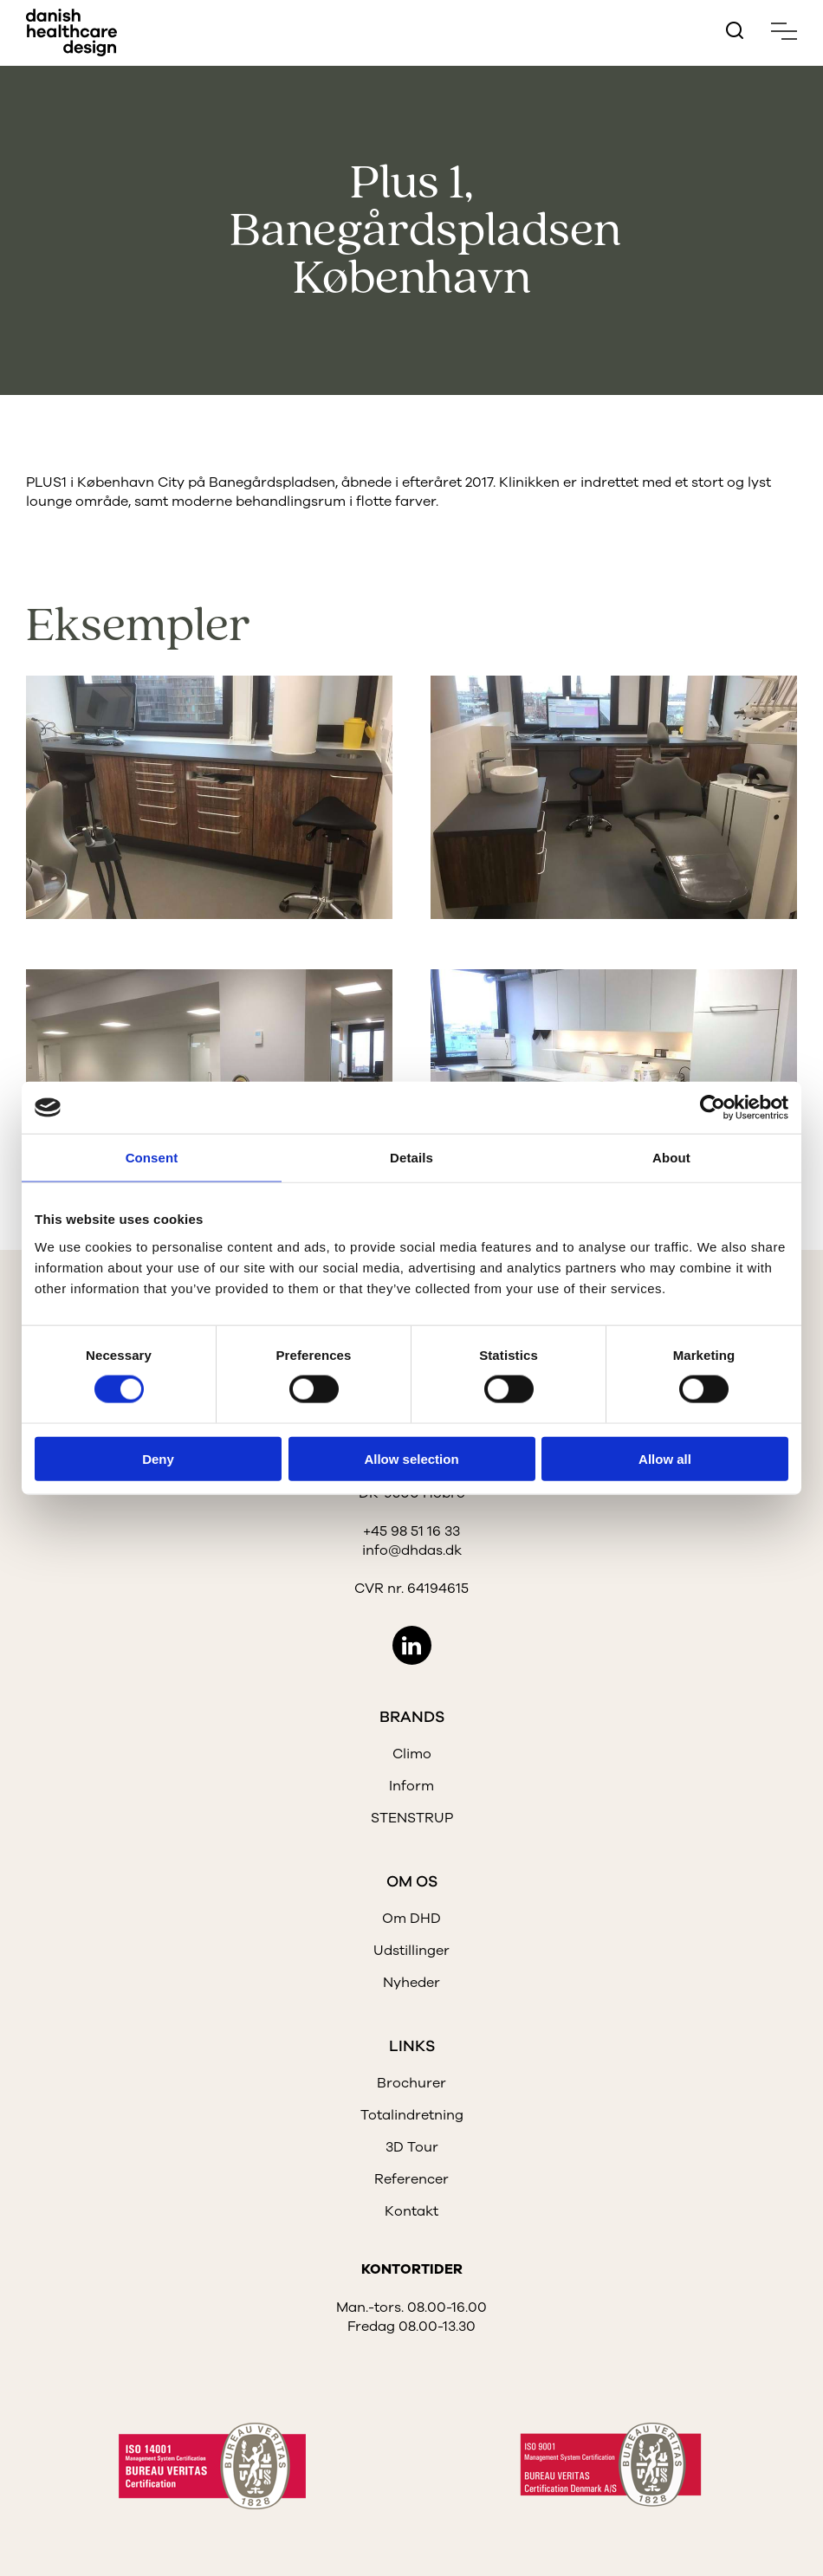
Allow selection (411, 1458)
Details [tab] (411, 1157)
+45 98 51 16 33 (411, 1531)
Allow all (664, 1458)
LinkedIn (411, 1645)
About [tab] (671, 1157)
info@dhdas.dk (412, 1550)
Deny (158, 1458)
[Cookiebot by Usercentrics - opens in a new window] (712, 1108)
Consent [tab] (152, 1157)
